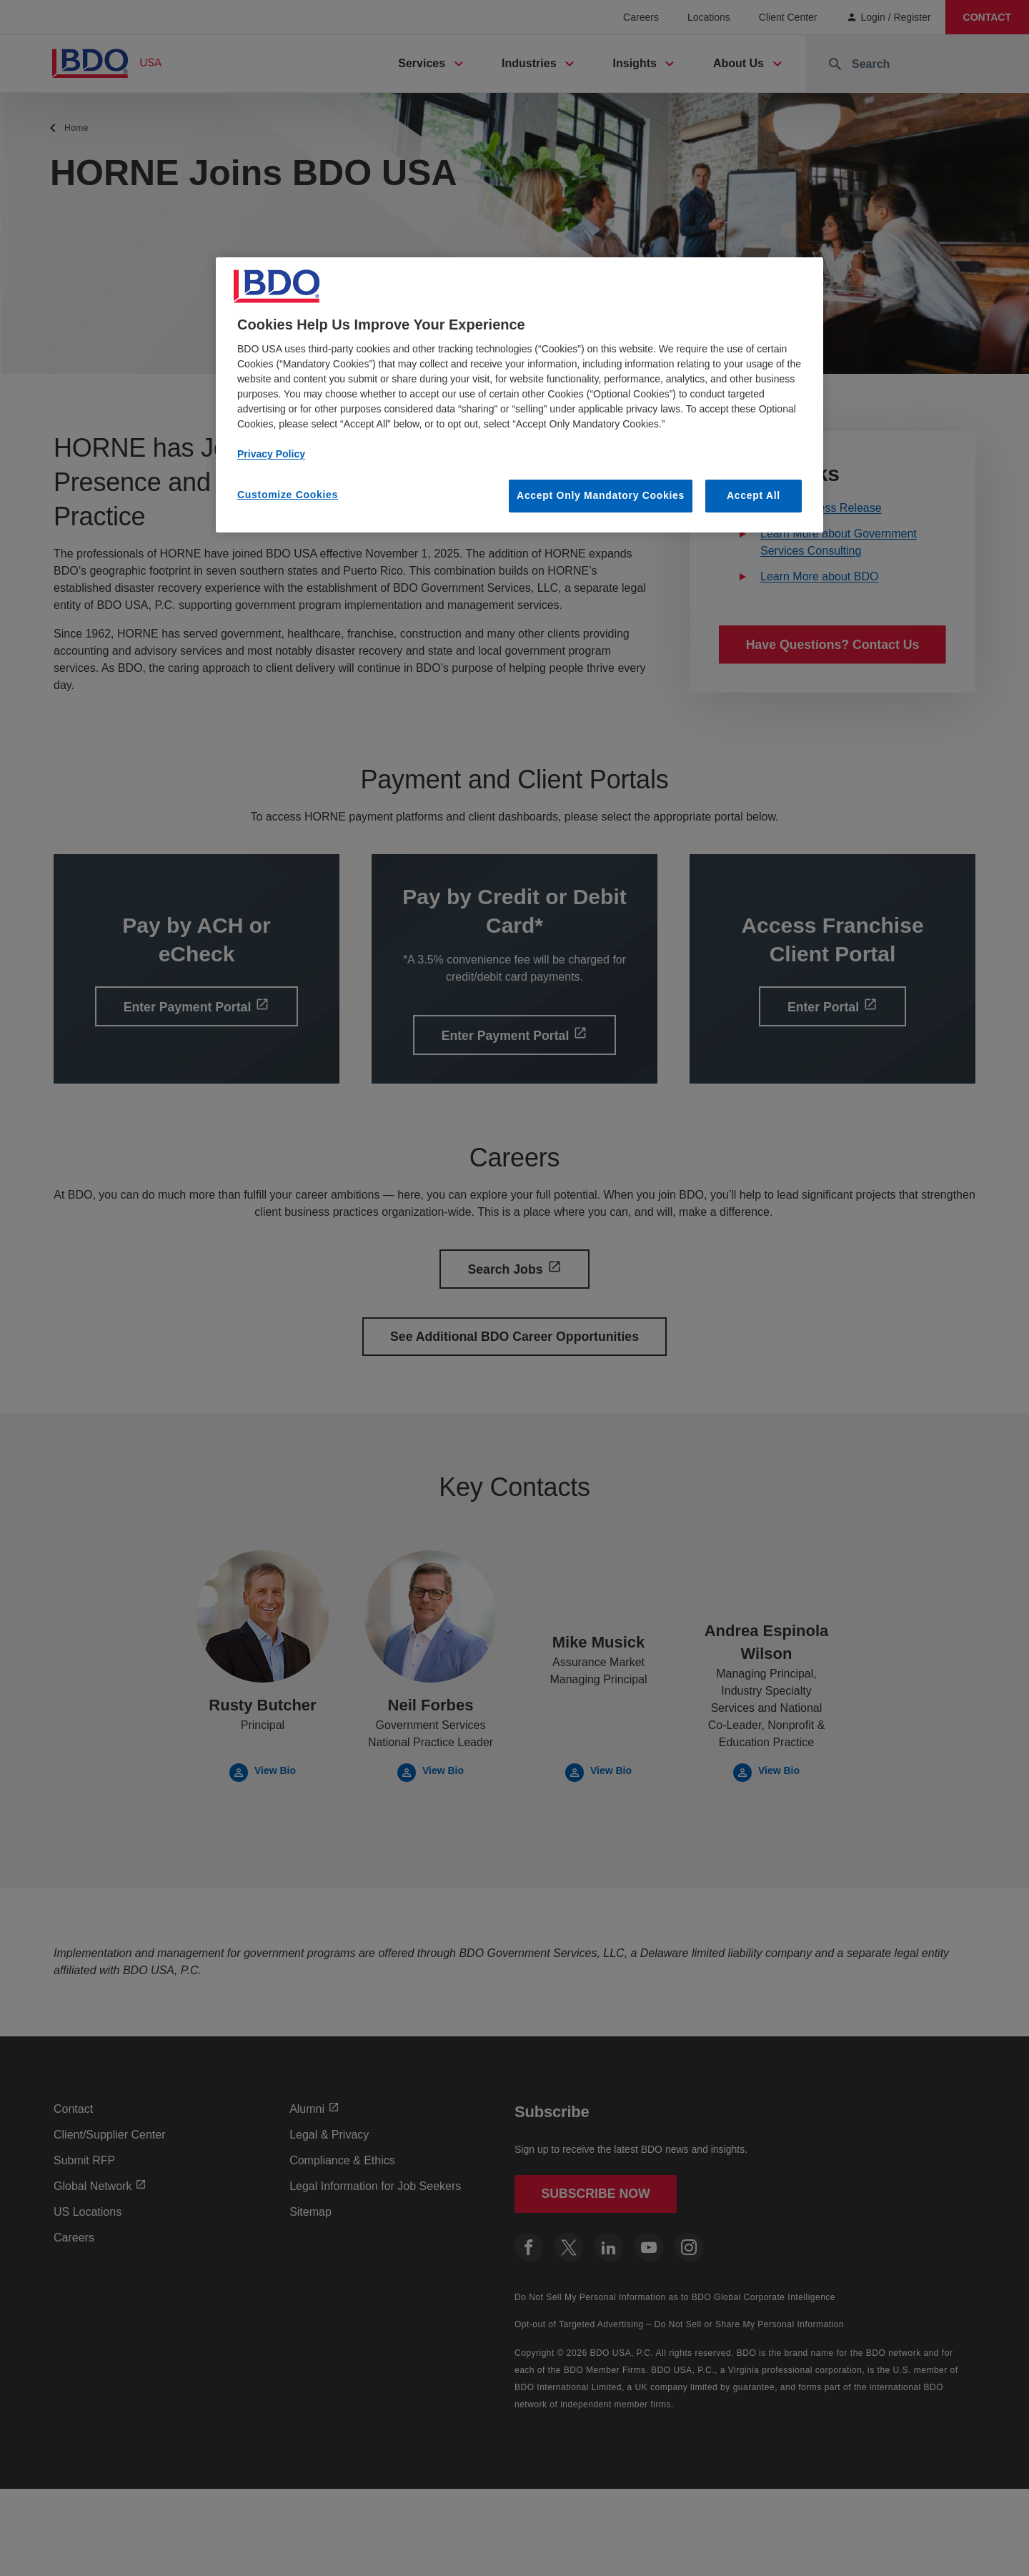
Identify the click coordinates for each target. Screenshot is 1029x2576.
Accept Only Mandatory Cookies (601, 495)
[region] (519, 394)
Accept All (753, 495)
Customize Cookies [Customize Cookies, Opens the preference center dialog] (287, 494)
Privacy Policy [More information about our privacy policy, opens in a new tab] (271, 454)
